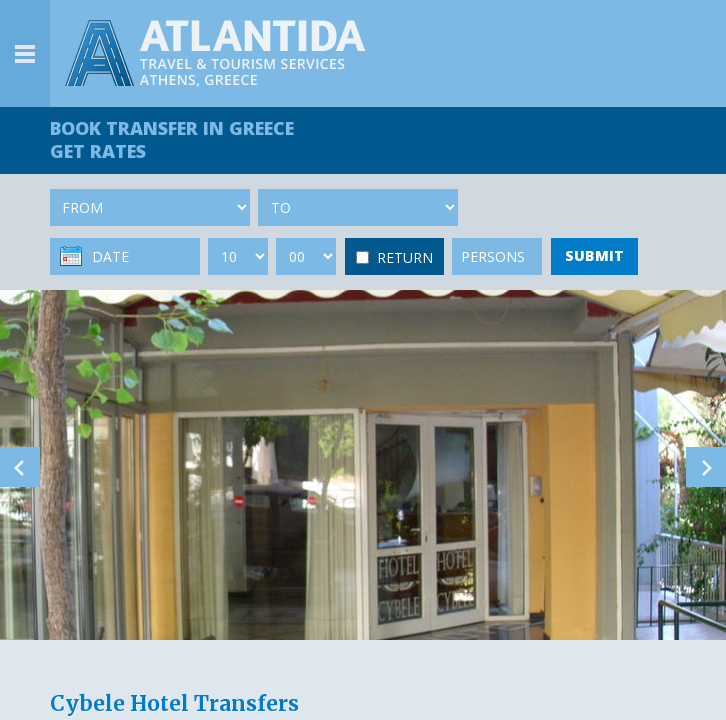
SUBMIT (594, 255)
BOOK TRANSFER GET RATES (172, 139)
